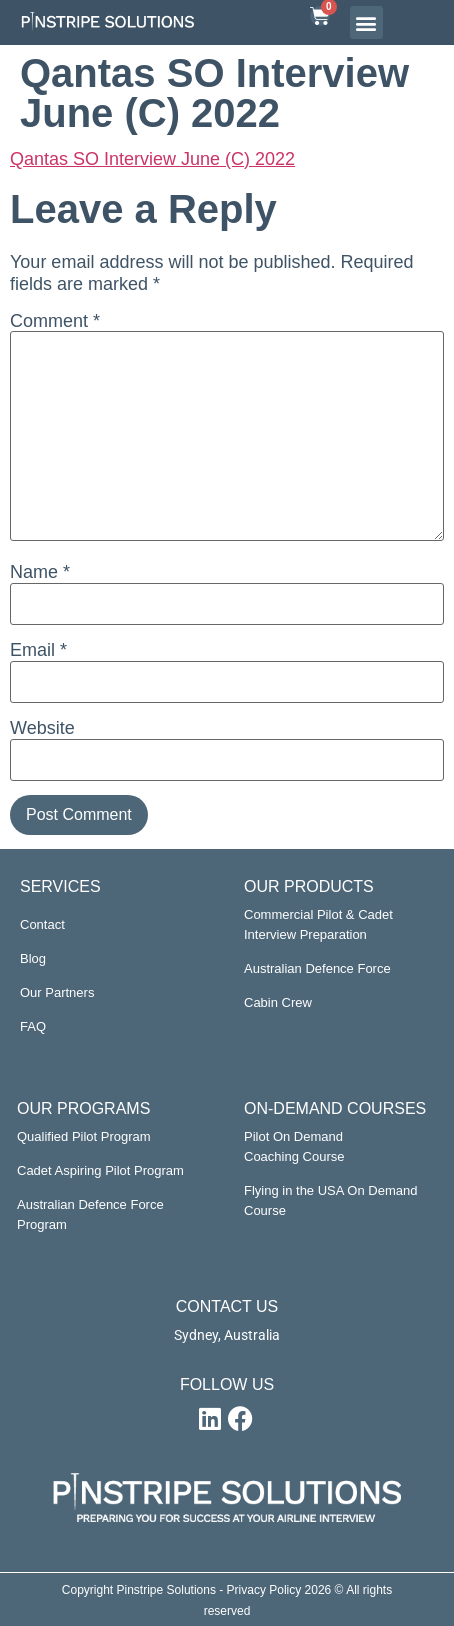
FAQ (33, 1026)
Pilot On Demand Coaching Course (294, 1146)
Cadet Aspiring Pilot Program (100, 1170)
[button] (366, 22)
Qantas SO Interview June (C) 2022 (152, 159)
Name (40, 572)
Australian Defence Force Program (90, 1214)
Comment (55, 321)
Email (38, 650)
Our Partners (57, 992)
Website (42, 728)
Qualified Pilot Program (84, 1136)
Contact (42, 924)
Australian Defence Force (317, 968)
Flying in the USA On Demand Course (330, 1200)
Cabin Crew (278, 1002)
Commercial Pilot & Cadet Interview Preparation (318, 924)
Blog (33, 958)
